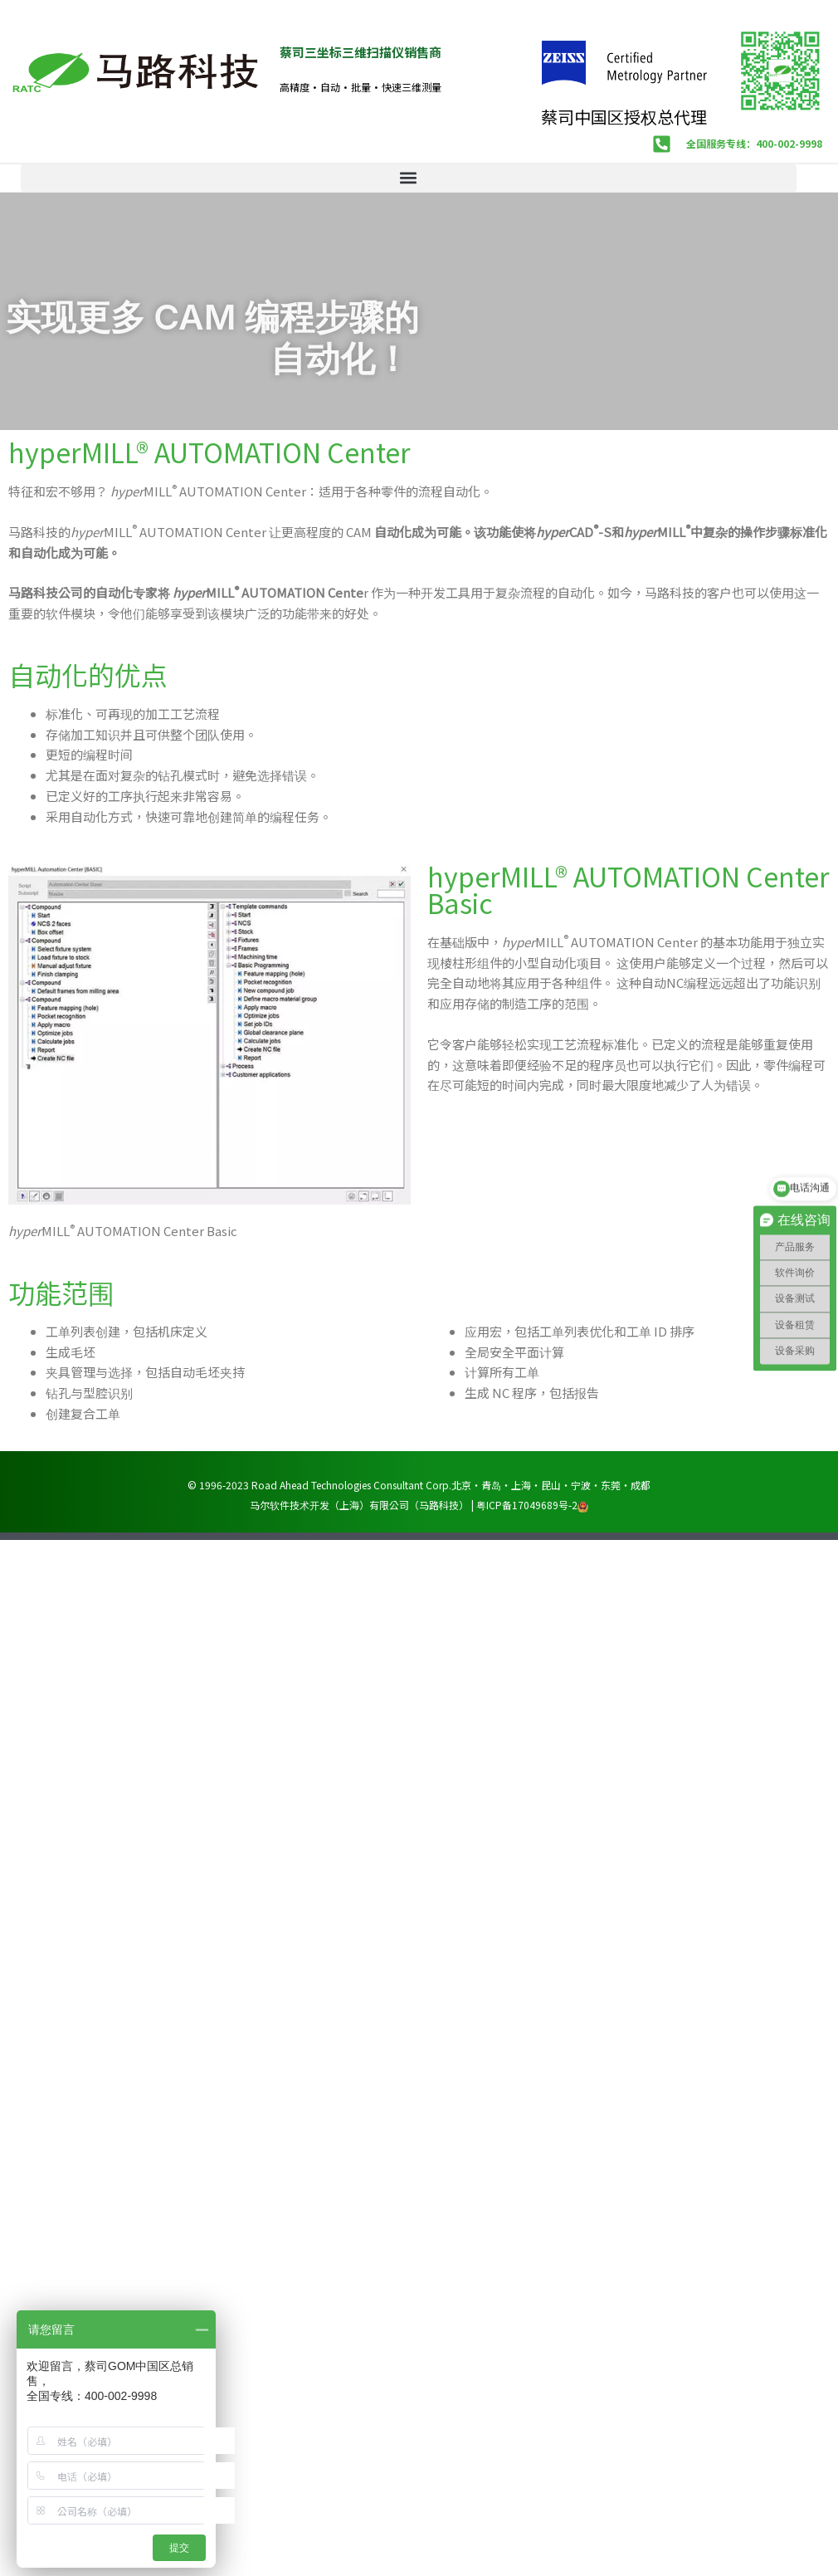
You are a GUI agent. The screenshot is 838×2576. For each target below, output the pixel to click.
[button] (409, 178)
